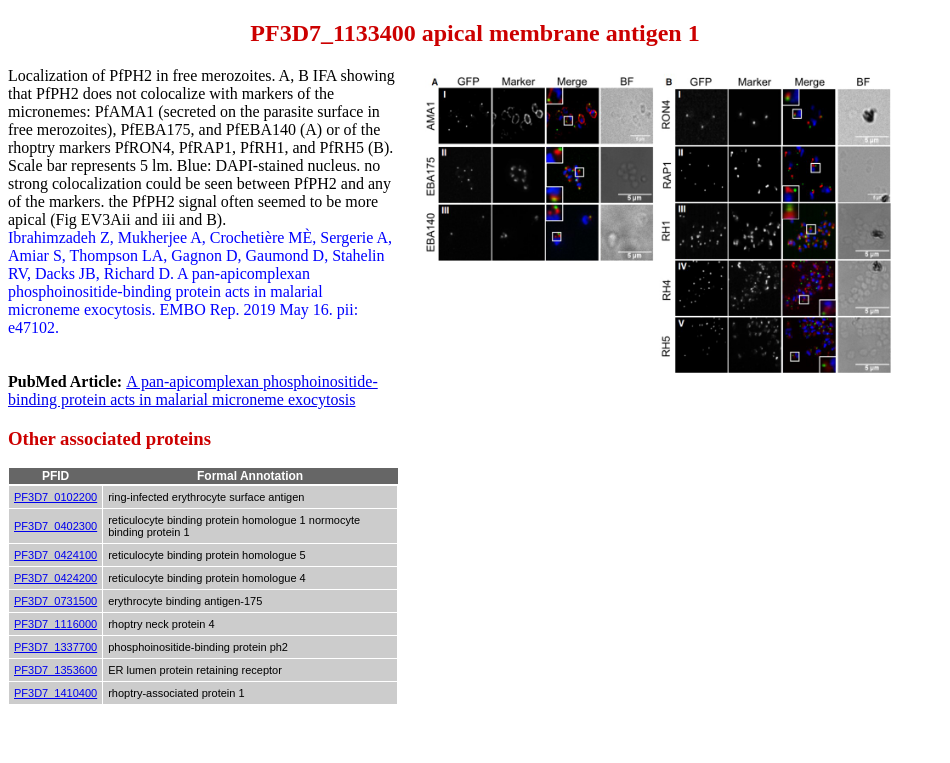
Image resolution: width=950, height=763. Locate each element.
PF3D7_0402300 (55, 526)
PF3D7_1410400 (55, 693)
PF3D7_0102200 (55, 497)
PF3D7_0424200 (55, 578)
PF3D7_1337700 (55, 647)
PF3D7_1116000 (55, 624)
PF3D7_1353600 (55, 670)
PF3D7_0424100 (55, 555)
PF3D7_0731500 (55, 601)
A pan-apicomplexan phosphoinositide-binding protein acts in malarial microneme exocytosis (193, 390)
